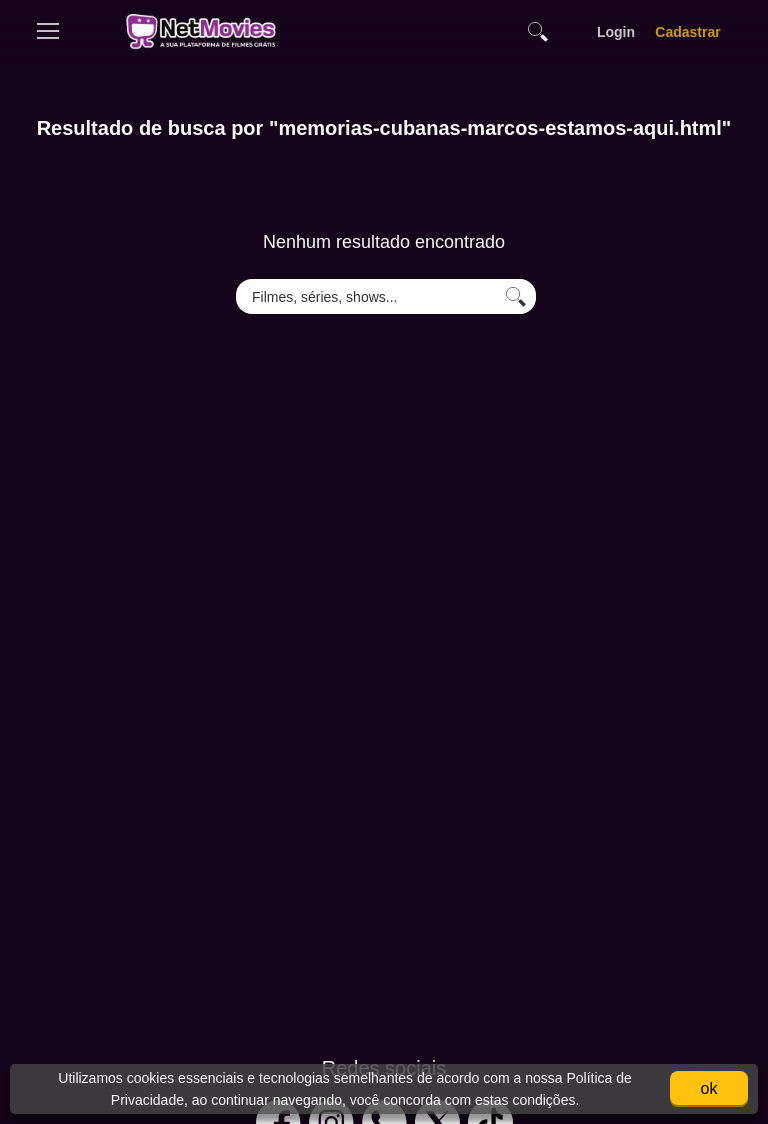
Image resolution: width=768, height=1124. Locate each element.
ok (709, 1088)
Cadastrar (688, 32)
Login (616, 32)
